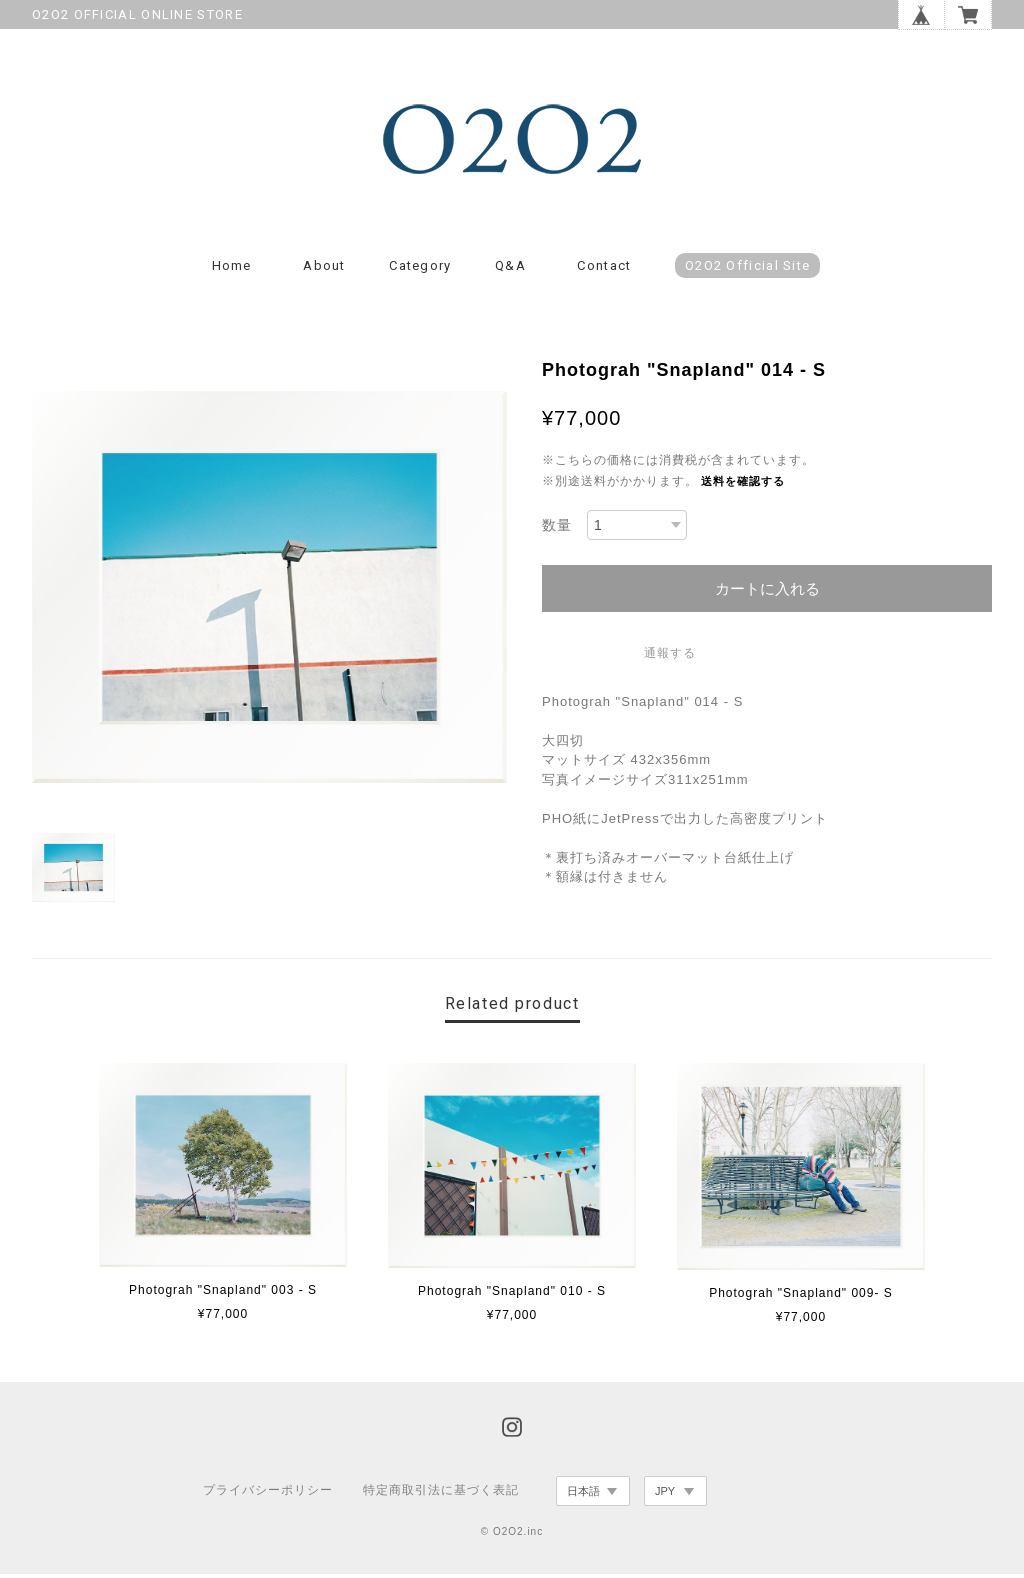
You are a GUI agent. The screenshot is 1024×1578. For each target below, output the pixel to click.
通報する (670, 657)
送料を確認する (743, 486)
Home (232, 270)
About (324, 270)
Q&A (510, 270)
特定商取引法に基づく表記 (441, 1495)
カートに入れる (767, 592)
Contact (604, 270)
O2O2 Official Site (747, 270)
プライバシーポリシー (268, 1495)
